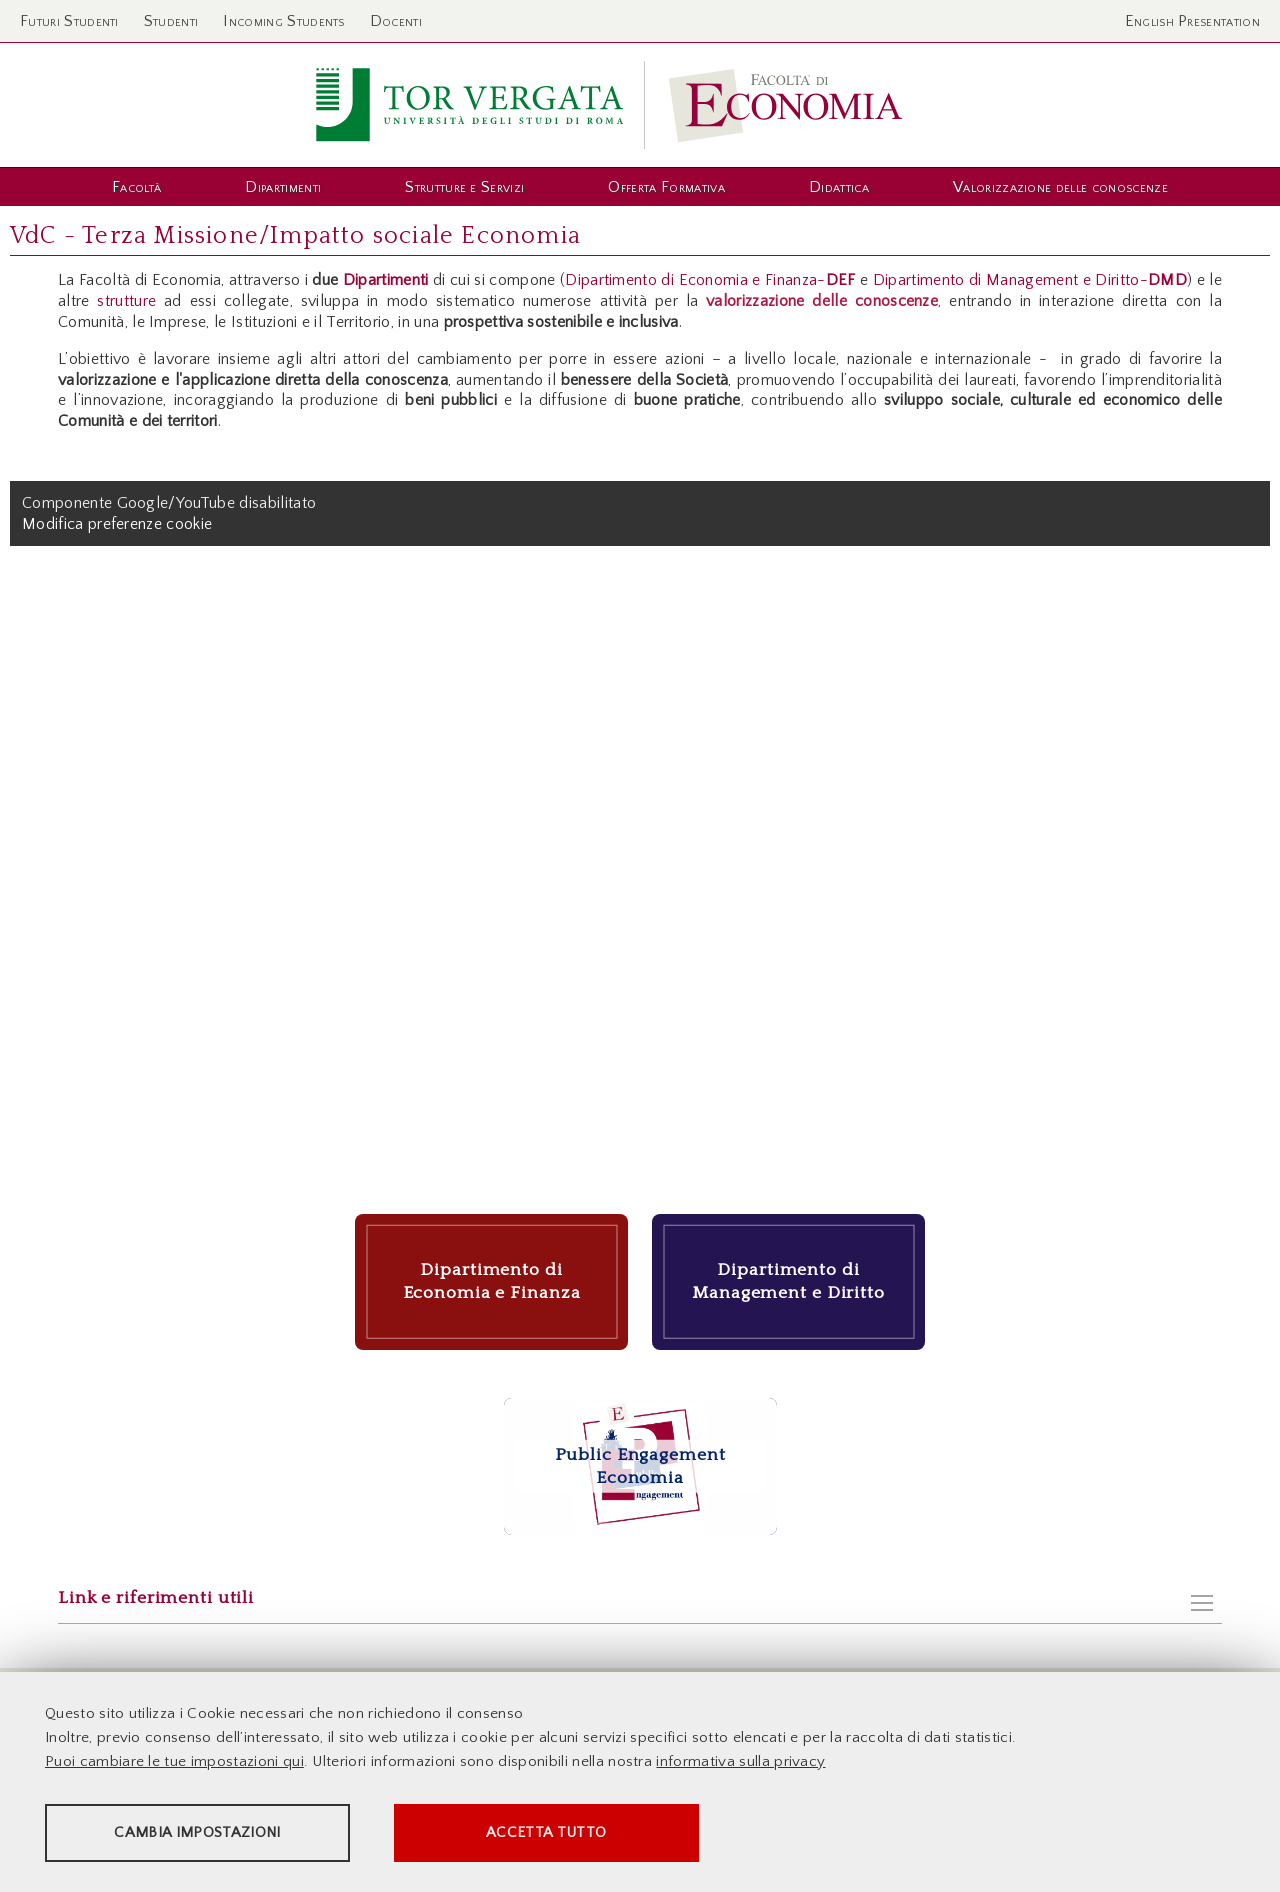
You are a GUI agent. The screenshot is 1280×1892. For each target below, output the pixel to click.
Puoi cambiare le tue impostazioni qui (174, 1761)
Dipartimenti (388, 280)
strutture (126, 301)
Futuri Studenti (69, 21)
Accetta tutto (562, 1832)
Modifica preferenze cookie (117, 524)
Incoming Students (283, 21)
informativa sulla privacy (740, 1761)
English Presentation (1192, 21)
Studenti (171, 21)
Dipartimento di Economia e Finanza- (710, 280)
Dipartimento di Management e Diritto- (1030, 280)
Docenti (396, 21)
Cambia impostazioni (202, 1832)
